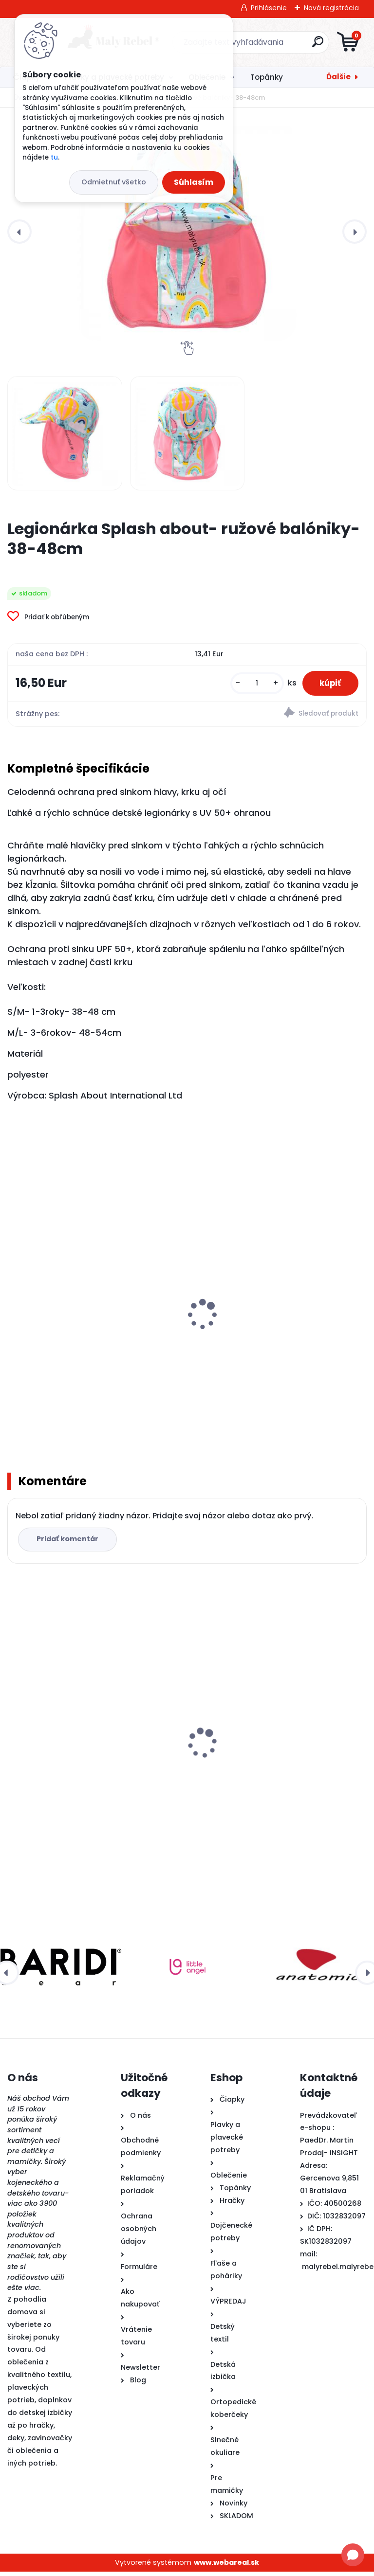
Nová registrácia (331, 8)
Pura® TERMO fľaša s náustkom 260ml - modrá (272, 1774)
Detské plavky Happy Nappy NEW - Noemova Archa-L (79, 1348)
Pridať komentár (69, 1543)
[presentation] (19, 231)
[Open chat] (352, 2554)
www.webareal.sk (226, 2566)
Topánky (266, 77)
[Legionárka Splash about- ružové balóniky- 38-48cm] (187, 231)
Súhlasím (193, 182)
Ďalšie (338, 77)
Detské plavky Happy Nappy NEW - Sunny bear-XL (276, 1348)
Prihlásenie (269, 8)
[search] (304, 45)
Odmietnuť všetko (113, 182)
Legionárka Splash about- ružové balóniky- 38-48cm (76, 1774)
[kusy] (251, 685)
